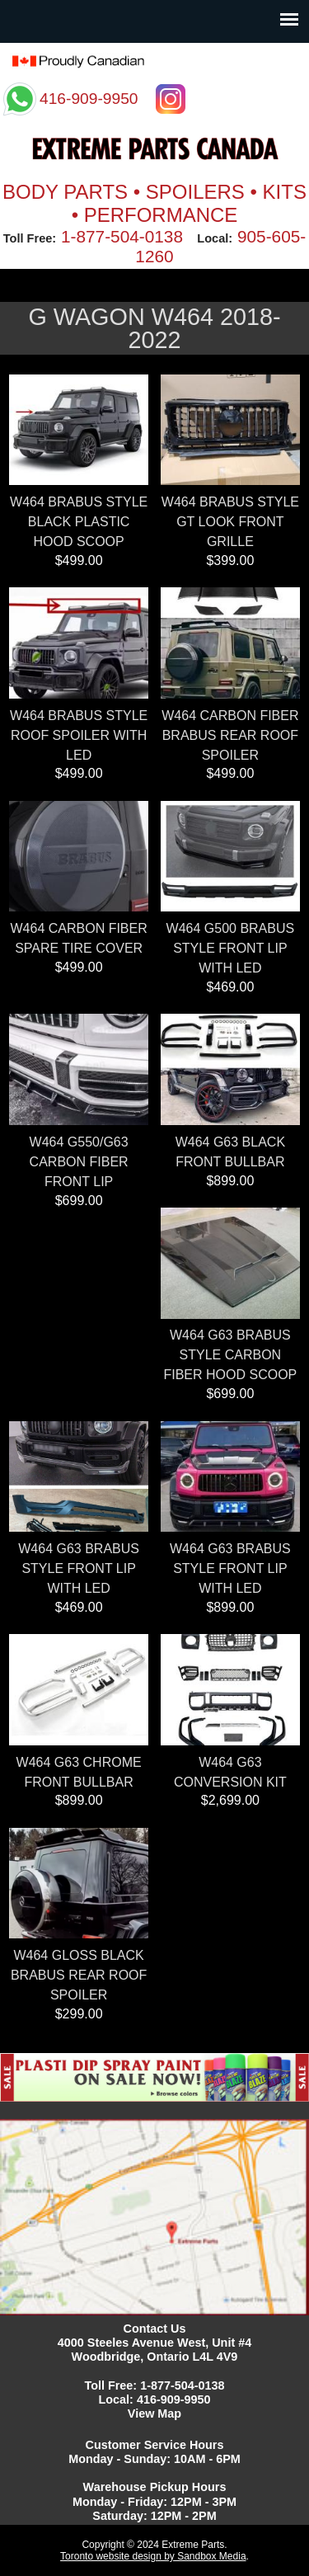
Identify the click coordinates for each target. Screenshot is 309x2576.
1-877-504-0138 (122, 236)
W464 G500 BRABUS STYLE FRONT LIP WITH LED (230, 948)
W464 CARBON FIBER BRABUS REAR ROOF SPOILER (230, 735)
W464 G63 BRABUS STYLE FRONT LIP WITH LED (78, 1568)
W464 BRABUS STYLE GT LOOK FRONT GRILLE (230, 522)
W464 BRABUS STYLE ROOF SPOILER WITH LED (78, 735)
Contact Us (155, 2328)
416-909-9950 (174, 2399)
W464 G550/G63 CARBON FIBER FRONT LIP (79, 1162)
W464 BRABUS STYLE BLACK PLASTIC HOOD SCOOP (78, 522)
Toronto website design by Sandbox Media (153, 2556)
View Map (154, 2413)
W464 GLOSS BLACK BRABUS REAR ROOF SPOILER (79, 1975)
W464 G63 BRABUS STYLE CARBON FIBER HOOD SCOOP (230, 1355)
